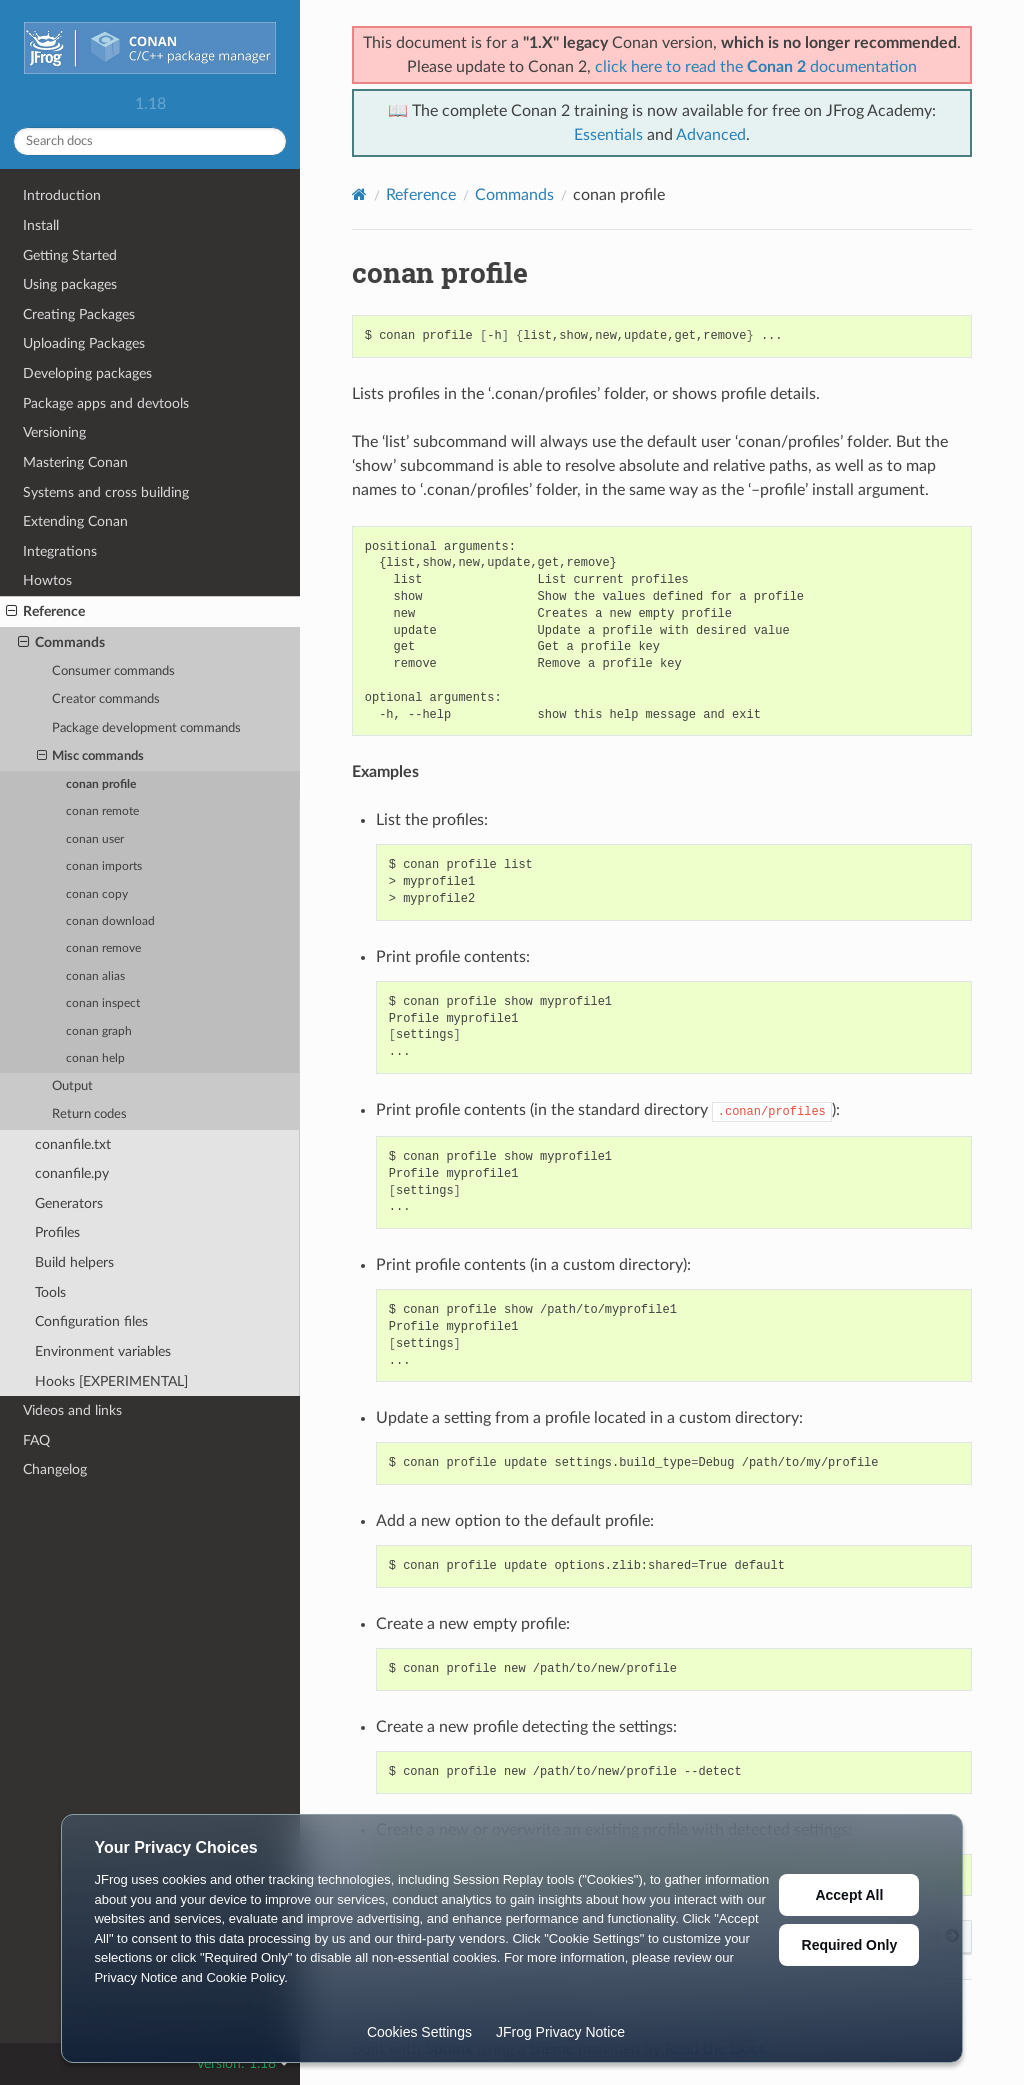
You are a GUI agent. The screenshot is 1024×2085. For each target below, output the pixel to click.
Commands (61, 643)
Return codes (89, 1114)
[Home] (359, 194)
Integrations (60, 551)
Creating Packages (79, 314)
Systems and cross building (106, 492)
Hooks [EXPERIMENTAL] (111, 1381)
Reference (45, 612)
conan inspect (103, 1003)
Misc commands (91, 757)
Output (72, 1086)
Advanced (711, 135)
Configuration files (91, 1321)
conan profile (101, 784)
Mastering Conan (75, 462)
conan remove (103, 948)
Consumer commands (113, 671)
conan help (95, 1058)
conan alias (95, 976)
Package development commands (146, 728)
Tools (50, 1292)
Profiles (57, 1232)
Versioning (54, 432)
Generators (69, 1203)
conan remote (102, 811)
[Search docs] (150, 141)
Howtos (47, 580)
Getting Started (70, 255)
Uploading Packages (84, 343)
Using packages (70, 284)
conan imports (104, 866)
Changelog (55, 1469)
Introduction (62, 195)
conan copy (97, 894)
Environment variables (103, 1351)
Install (41, 225)
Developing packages (87, 373)
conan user (95, 839)
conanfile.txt (73, 1144)
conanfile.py (72, 1173)
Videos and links (72, 1410)
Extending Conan (75, 521)
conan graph (99, 1031)
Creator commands (106, 699)
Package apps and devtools (106, 403)
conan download (110, 921)
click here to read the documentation (756, 67)
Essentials (608, 135)
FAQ (36, 1440)
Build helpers (74, 1262)
